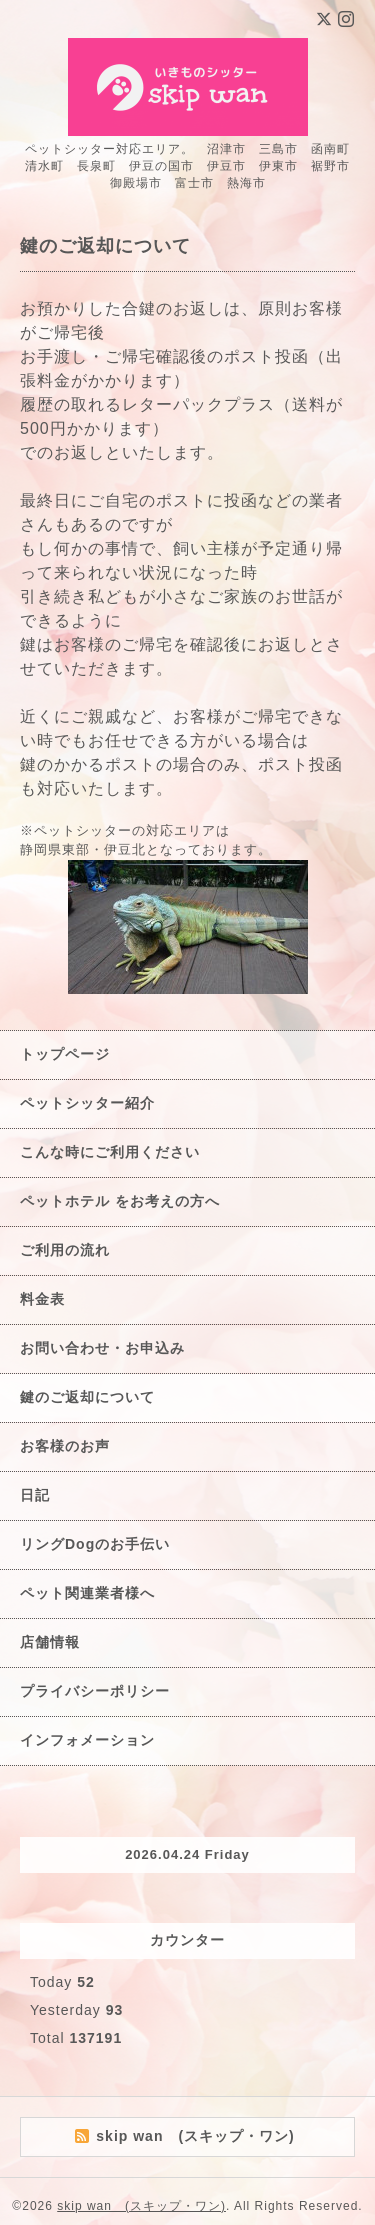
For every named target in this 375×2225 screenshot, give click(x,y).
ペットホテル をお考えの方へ (120, 1201)
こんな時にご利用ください (110, 1152)
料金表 (42, 1299)
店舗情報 (50, 1642)
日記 (35, 1495)
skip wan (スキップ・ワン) (141, 2206)
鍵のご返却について (87, 1397)
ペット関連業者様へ (87, 1593)
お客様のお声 (65, 1446)
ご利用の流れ (65, 1250)
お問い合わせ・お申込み (102, 1348)
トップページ (65, 1054)
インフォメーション (87, 1740)
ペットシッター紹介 (87, 1103)
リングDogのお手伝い (95, 1544)
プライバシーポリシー (95, 1691)
